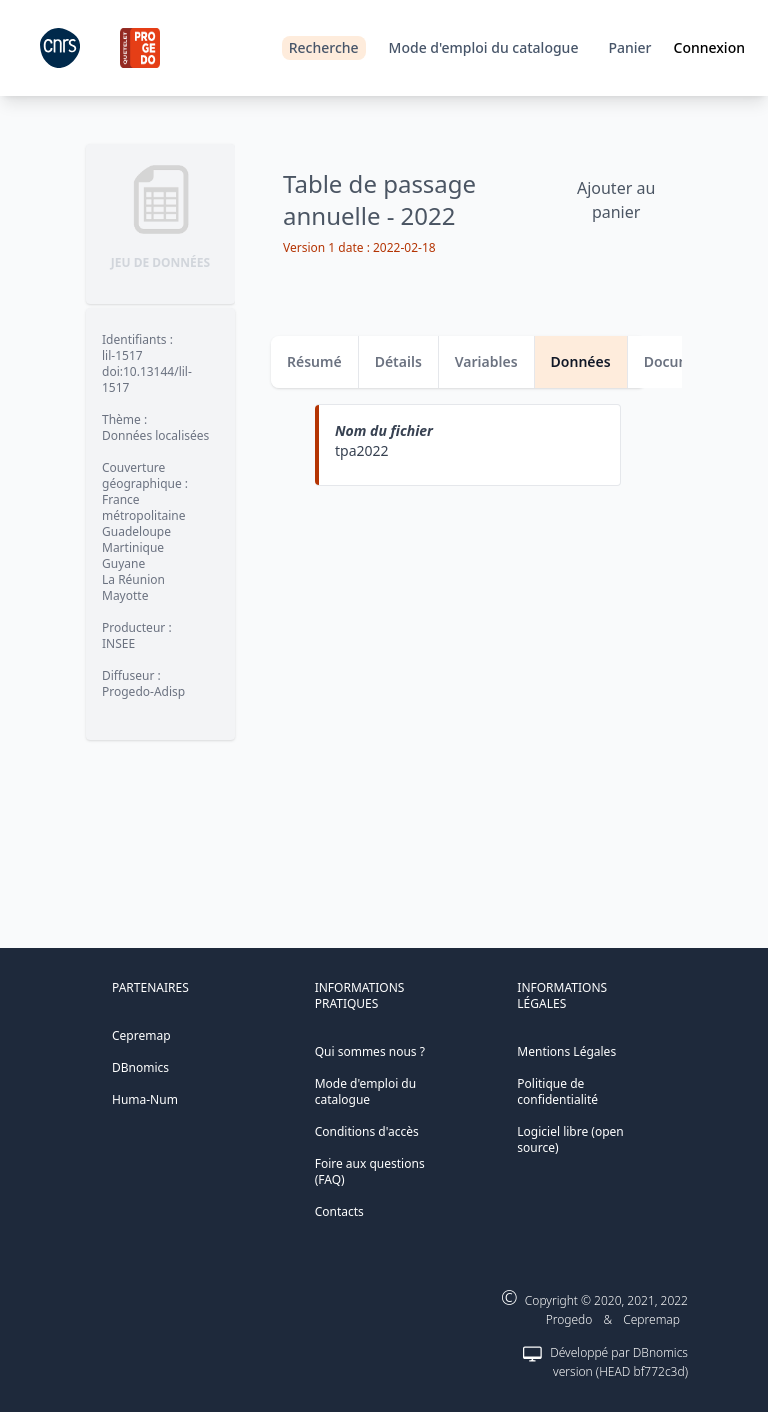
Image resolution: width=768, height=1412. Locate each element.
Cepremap (141, 1035)
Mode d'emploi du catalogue (484, 47)
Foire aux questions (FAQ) (370, 1171)
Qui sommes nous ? (370, 1051)
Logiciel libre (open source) (570, 1139)
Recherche (324, 47)
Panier (629, 47)
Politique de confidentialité (557, 1091)
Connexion (709, 47)
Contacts (339, 1211)
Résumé (314, 361)
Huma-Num (145, 1099)
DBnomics (140, 1067)
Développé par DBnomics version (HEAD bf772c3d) (619, 1362)
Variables (486, 361)
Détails (398, 361)
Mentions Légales (566, 1051)
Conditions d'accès (367, 1131)
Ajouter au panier (616, 200)
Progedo (569, 1319)
